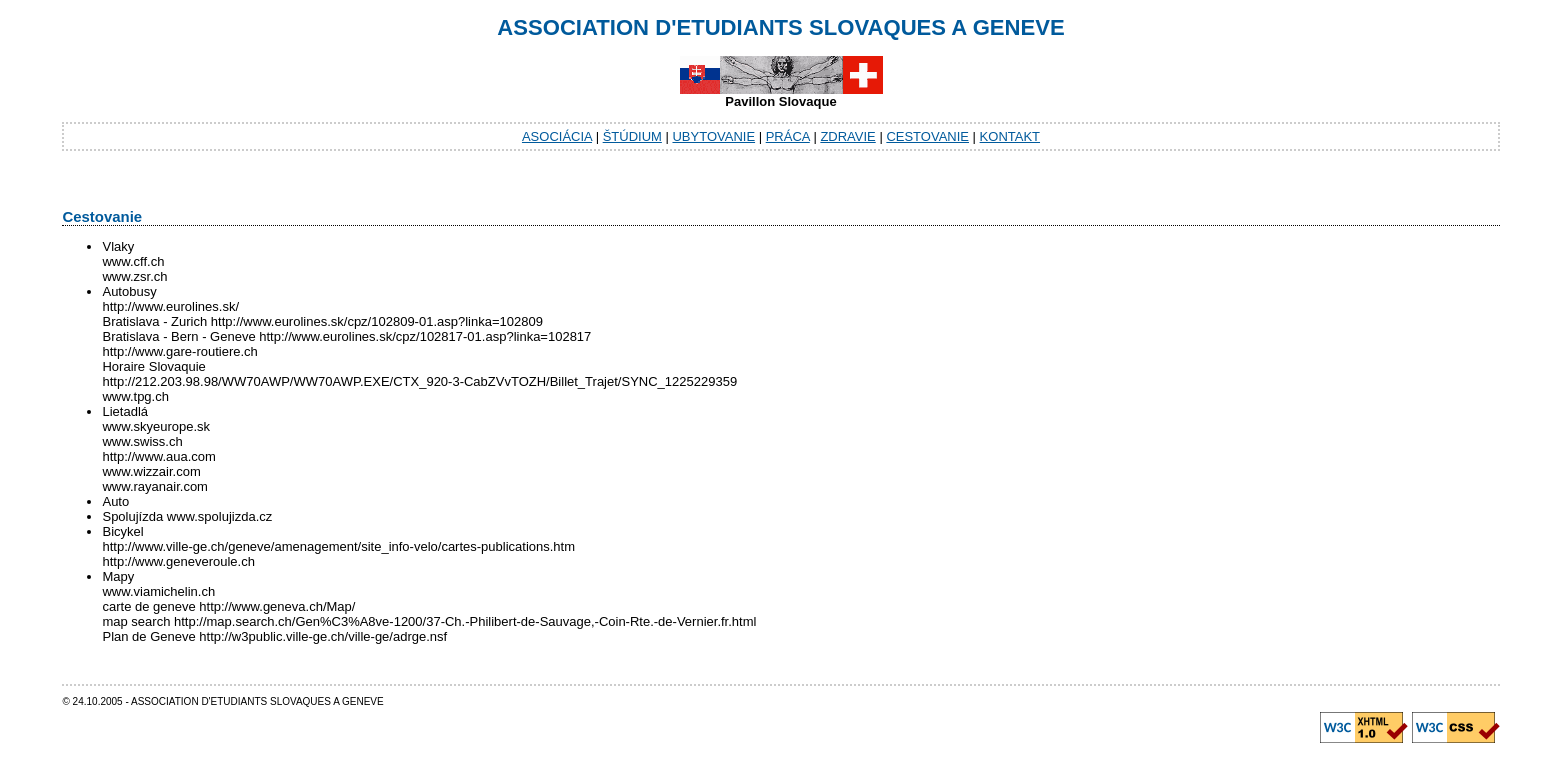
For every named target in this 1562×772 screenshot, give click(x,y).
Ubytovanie (713, 136)
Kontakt (1010, 136)
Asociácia (557, 136)
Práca (788, 136)
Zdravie (847, 136)
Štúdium (632, 136)
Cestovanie (927, 136)
